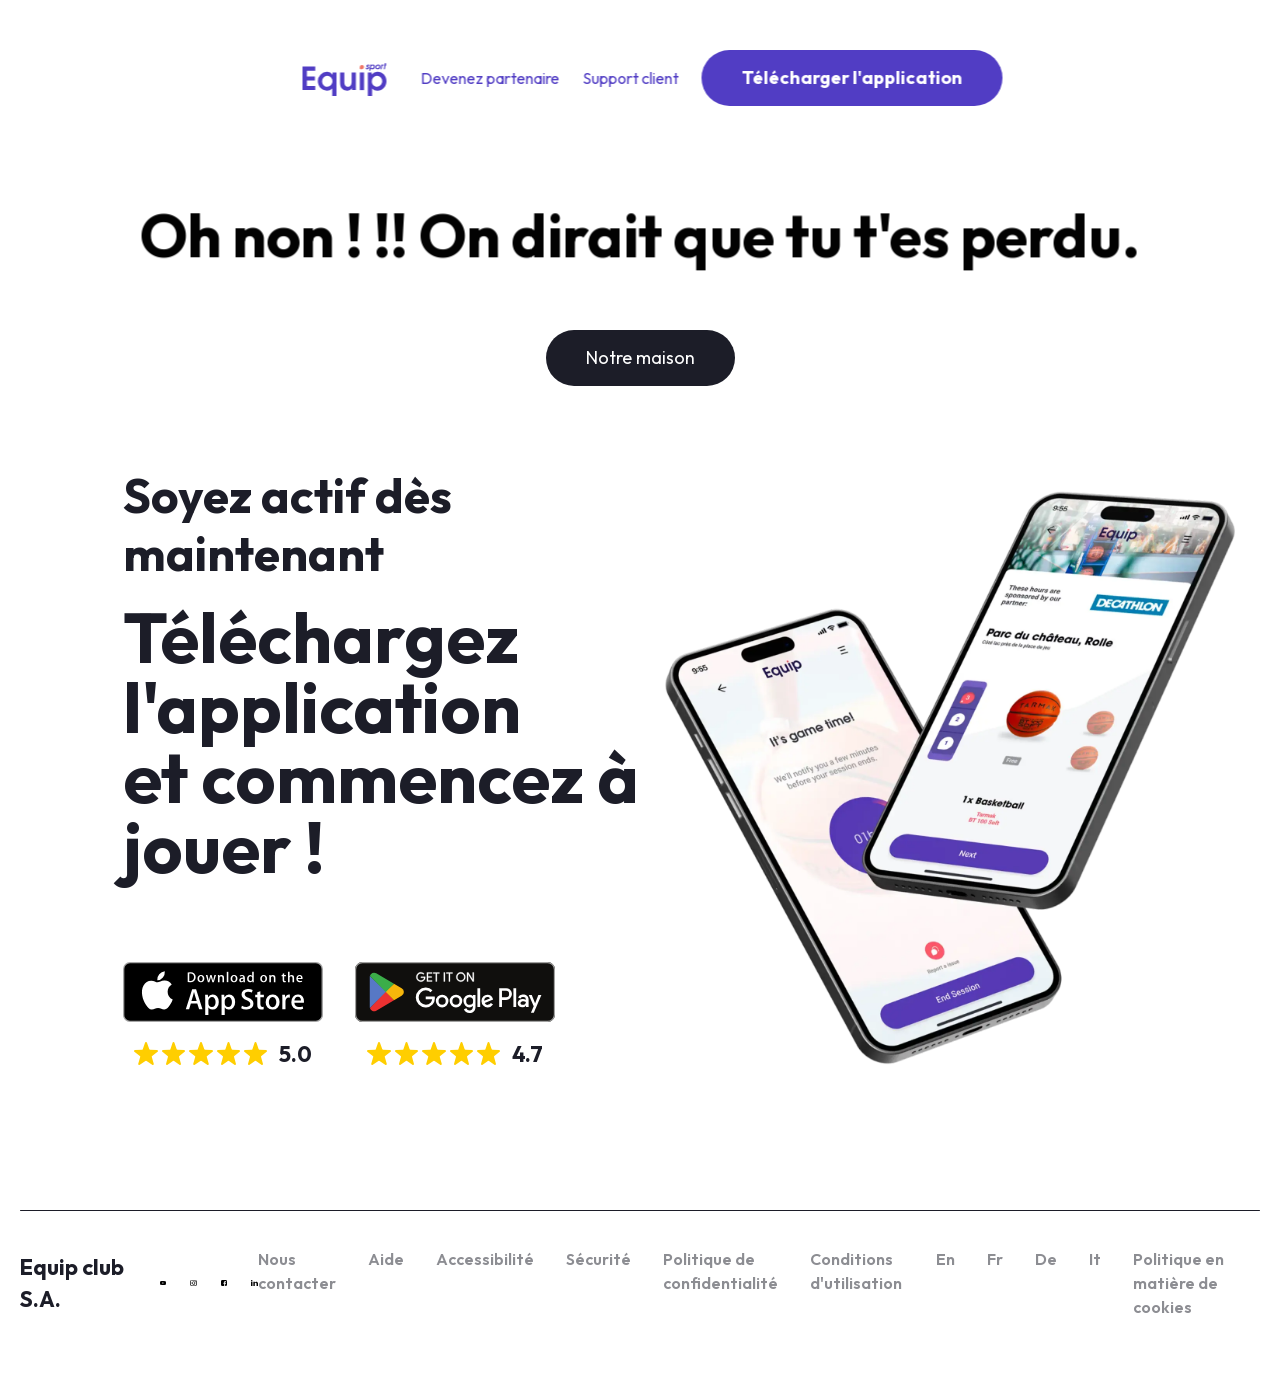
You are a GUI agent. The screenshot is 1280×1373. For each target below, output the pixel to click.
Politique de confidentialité (720, 1271)
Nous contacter (297, 1271)
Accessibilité (485, 1259)
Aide (386, 1259)
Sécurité (598, 1259)
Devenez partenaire (490, 78)
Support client (631, 78)
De (1046, 1259)
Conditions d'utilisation (856, 1271)
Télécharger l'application (852, 77)
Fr (995, 1259)
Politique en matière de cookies (1178, 1283)
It (1095, 1259)
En (945, 1259)
